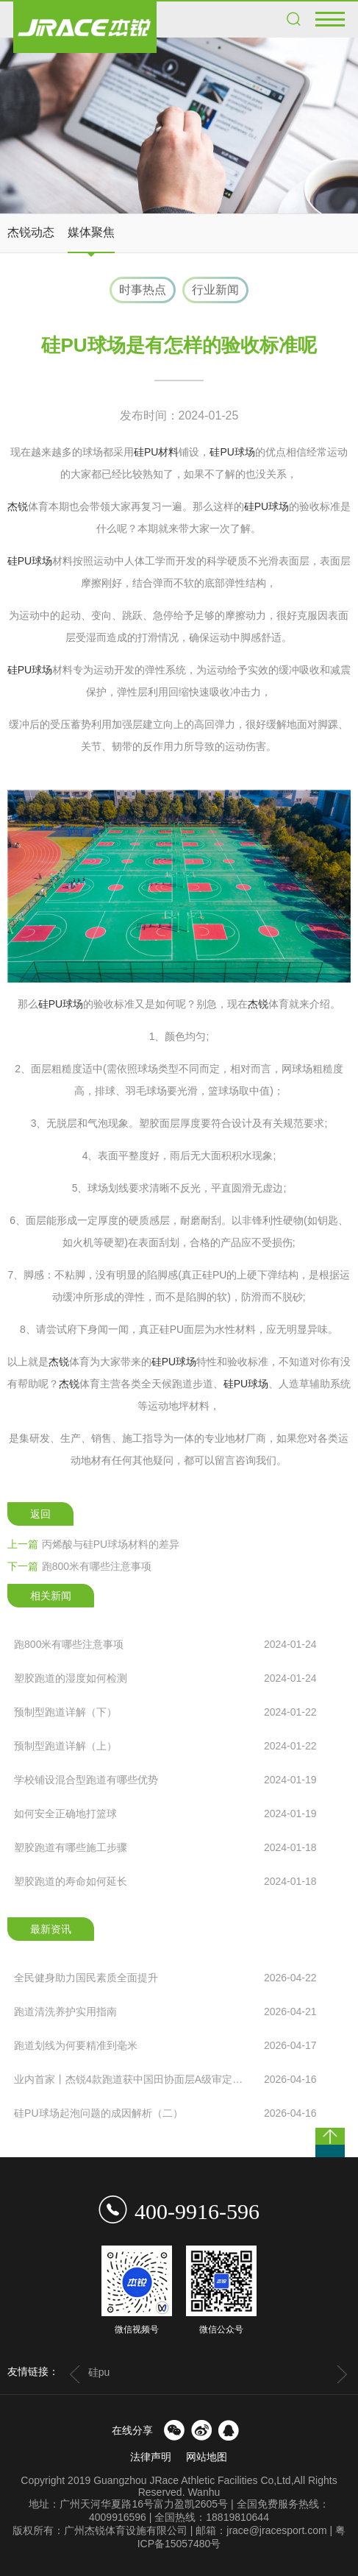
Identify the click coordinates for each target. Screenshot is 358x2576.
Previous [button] (75, 2374)
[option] (179, 125)
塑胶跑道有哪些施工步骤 (165, 1847)
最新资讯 (50, 1929)
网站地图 (206, 2457)
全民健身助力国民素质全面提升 (165, 1978)
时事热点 (142, 289)
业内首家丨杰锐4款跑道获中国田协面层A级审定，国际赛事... (165, 2079)
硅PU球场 (232, 452)
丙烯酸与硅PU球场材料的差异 (93, 1544)
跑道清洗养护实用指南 (165, 2011)
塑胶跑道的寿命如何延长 (165, 1881)
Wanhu (203, 2492)
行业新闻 (215, 289)
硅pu (99, 2372)
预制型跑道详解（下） (165, 1712)
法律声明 (150, 2457)
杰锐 (17, 506)
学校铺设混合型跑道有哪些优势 (165, 1780)
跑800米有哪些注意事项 (79, 1566)
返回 (40, 1514)
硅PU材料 (156, 452)
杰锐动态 (30, 232)
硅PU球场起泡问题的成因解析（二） (165, 2113)
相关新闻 (50, 1596)
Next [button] (342, 2374)
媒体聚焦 (91, 232)
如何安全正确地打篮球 (165, 1813)
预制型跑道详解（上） (165, 1746)
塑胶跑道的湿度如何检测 (165, 1678)
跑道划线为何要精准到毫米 (165, 2045)
